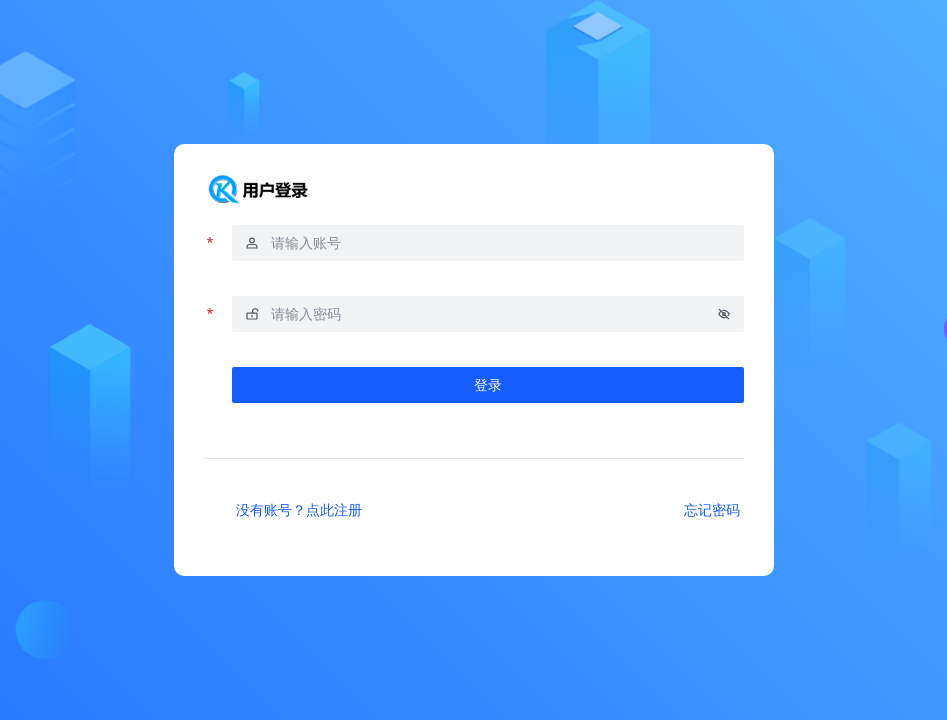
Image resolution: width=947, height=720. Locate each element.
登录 (488, 384)
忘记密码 (712, 509)
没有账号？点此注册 (299, 509)
